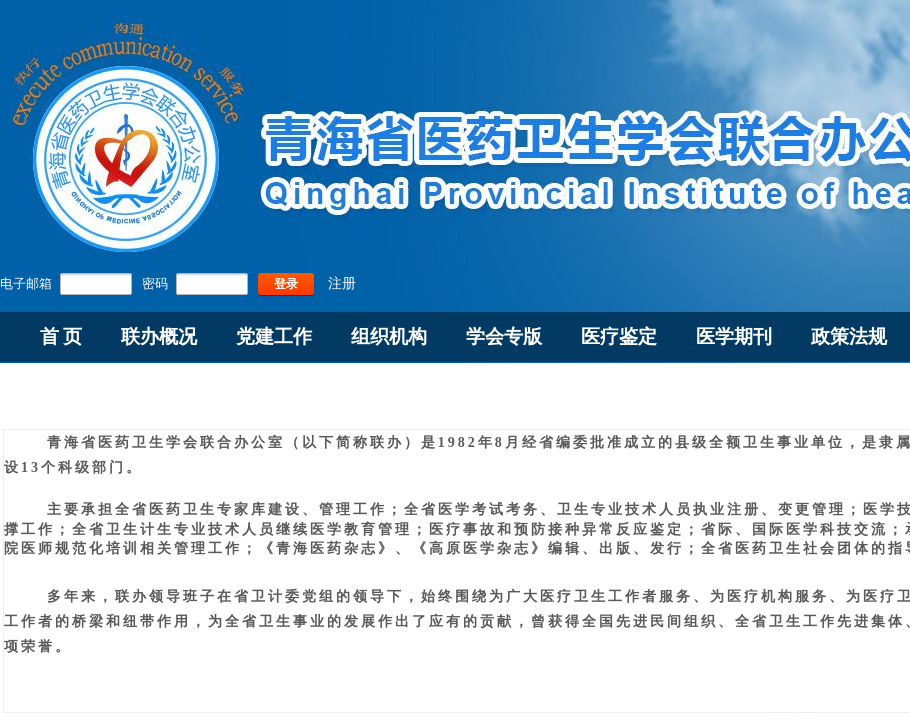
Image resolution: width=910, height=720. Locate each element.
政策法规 (849, 336)
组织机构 (389, 336)
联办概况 (159, 336)
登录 (286, 284)
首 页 (61, 336)
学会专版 (504, 336)
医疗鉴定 (619, 336)
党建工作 (274, 336)
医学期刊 (734, 336)
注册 (342, 283)
